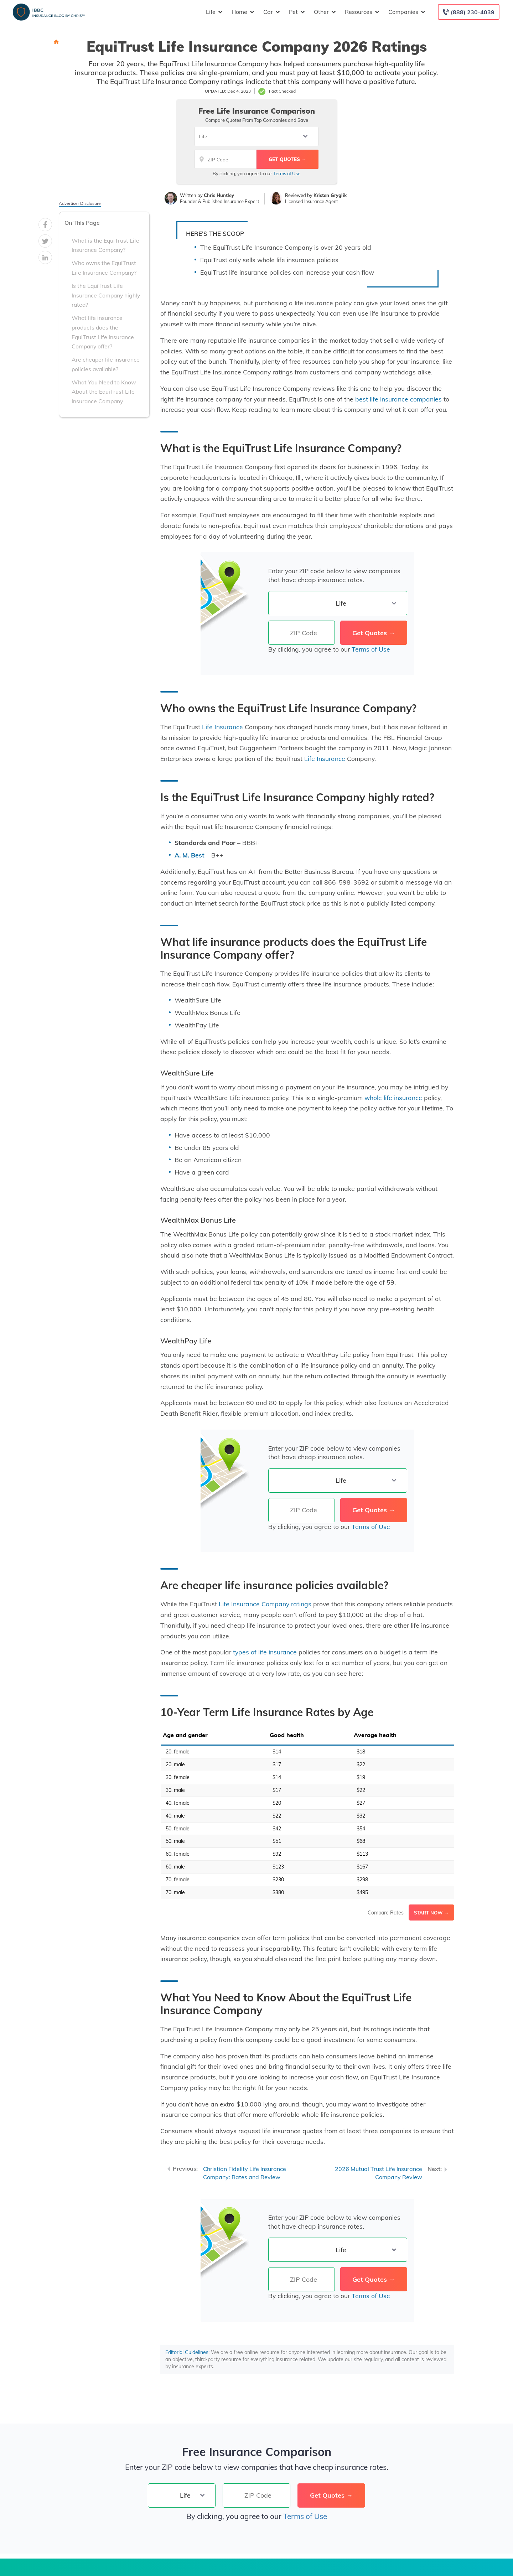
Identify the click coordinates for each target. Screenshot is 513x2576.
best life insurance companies (398, 399)
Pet (296, 12)
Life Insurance (222, 727)
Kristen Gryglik (330, 195)
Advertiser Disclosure (80, 203)
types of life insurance (265, 1652)
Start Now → (431, 1913)
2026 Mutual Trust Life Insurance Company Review (378, 2173)
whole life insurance (393, 1098)
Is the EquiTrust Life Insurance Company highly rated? (106, 295)
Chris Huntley (219, 195)
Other (324, 12)
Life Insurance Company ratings (265, 1604)
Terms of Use (286, 173)
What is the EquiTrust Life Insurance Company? (105, 245)
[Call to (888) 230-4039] (468, 12)
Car (270, 12)
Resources (361, 12)
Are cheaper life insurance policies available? (106, 364)
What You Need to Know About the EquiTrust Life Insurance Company (104, 392)
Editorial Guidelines (186, 2352)
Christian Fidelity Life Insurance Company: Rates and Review (244, 2173)
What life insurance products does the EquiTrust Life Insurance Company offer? (103, 332)
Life (213, 12)
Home (242, 12)
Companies (406, 12)
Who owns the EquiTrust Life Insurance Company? (104, 267)
